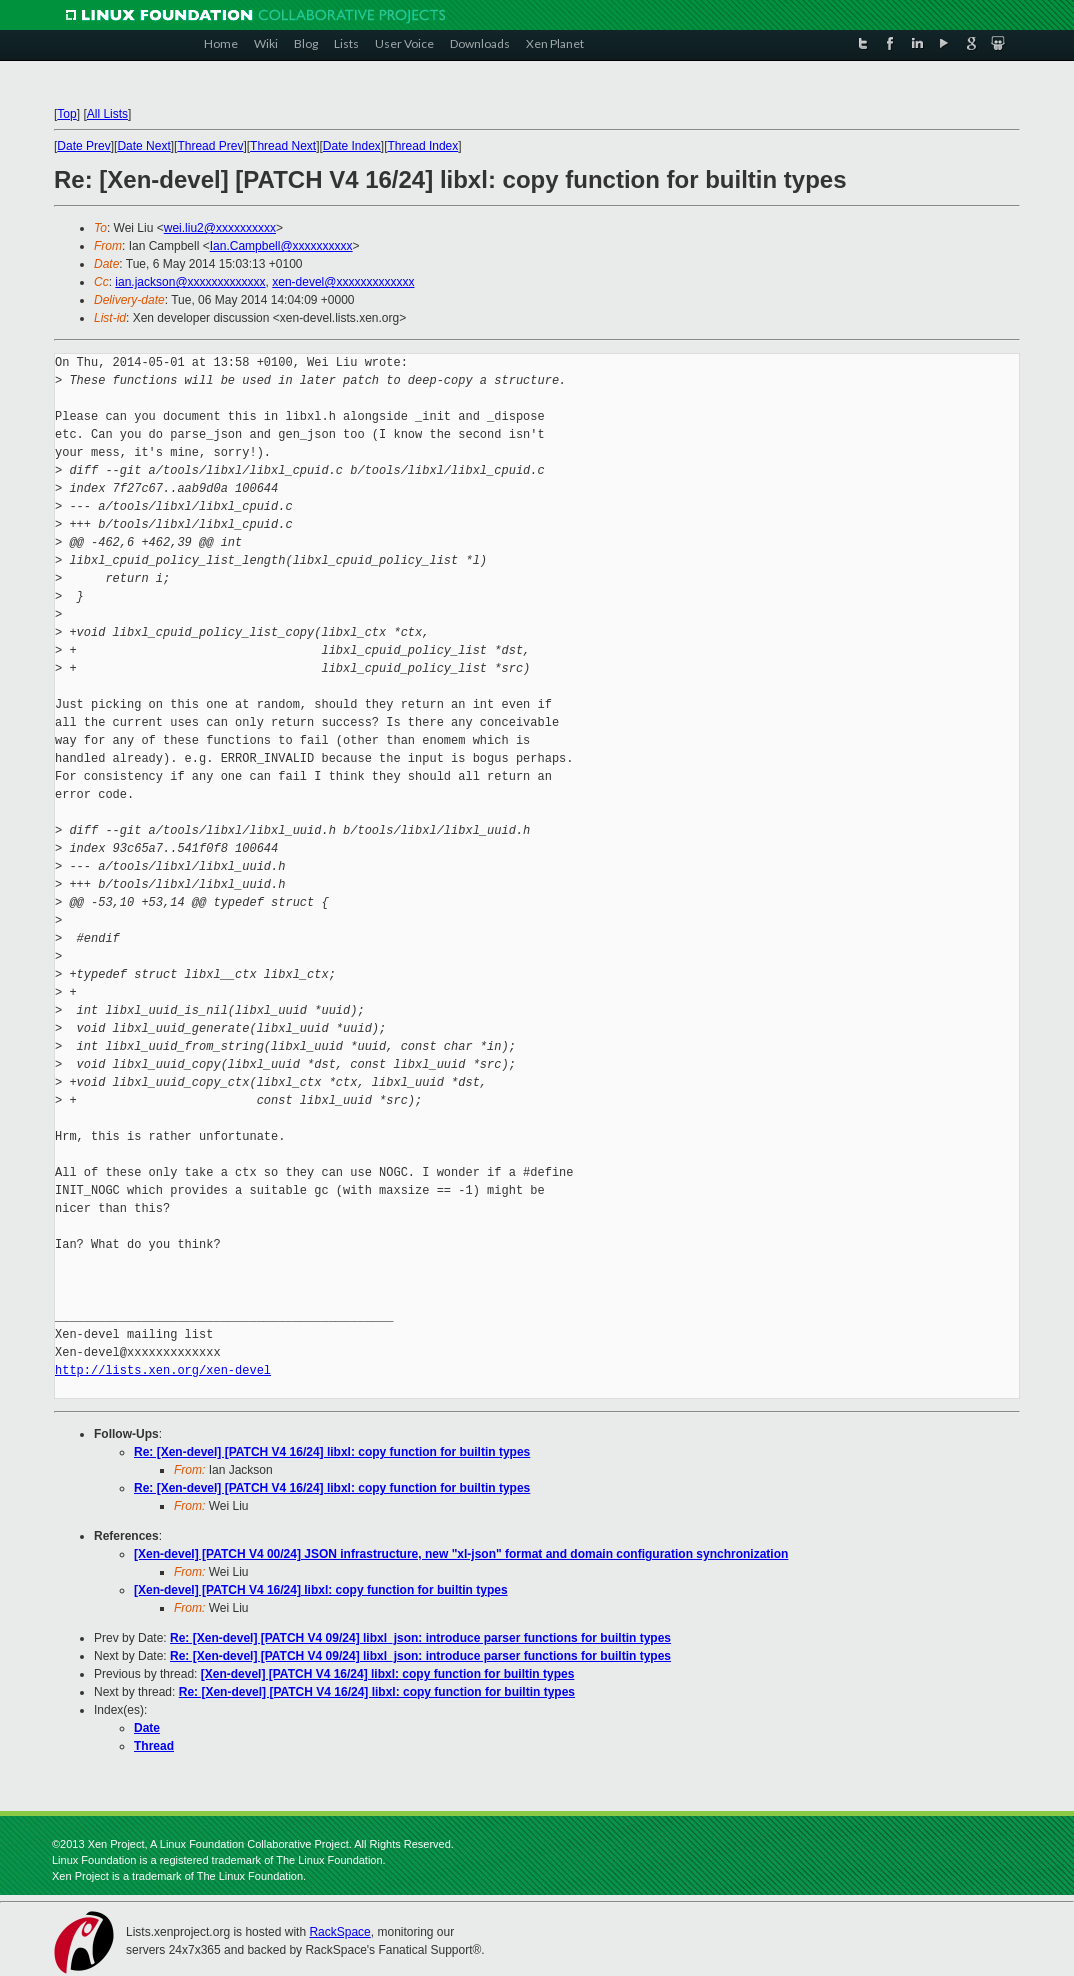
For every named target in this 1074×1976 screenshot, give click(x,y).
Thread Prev (210, 146)
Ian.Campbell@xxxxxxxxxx (281, 246)
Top (66, 114)
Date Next (143, 146)
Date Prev (83, 146)
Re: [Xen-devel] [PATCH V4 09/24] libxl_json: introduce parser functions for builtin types (420, 1638)
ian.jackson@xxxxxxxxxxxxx (190, 282)
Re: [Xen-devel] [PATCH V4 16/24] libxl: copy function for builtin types (332, 1452)
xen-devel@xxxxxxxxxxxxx (343, 282)
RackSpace (339, 1932)
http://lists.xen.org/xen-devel (163, 1370)
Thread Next (283, 146)
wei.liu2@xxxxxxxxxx (220, 228)
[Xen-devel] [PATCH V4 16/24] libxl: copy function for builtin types (321, 1590)
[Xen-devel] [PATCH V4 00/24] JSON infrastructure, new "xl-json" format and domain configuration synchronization (461, 1554)
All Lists (107, 114)
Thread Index (423, 146)
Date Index (352, 146)
